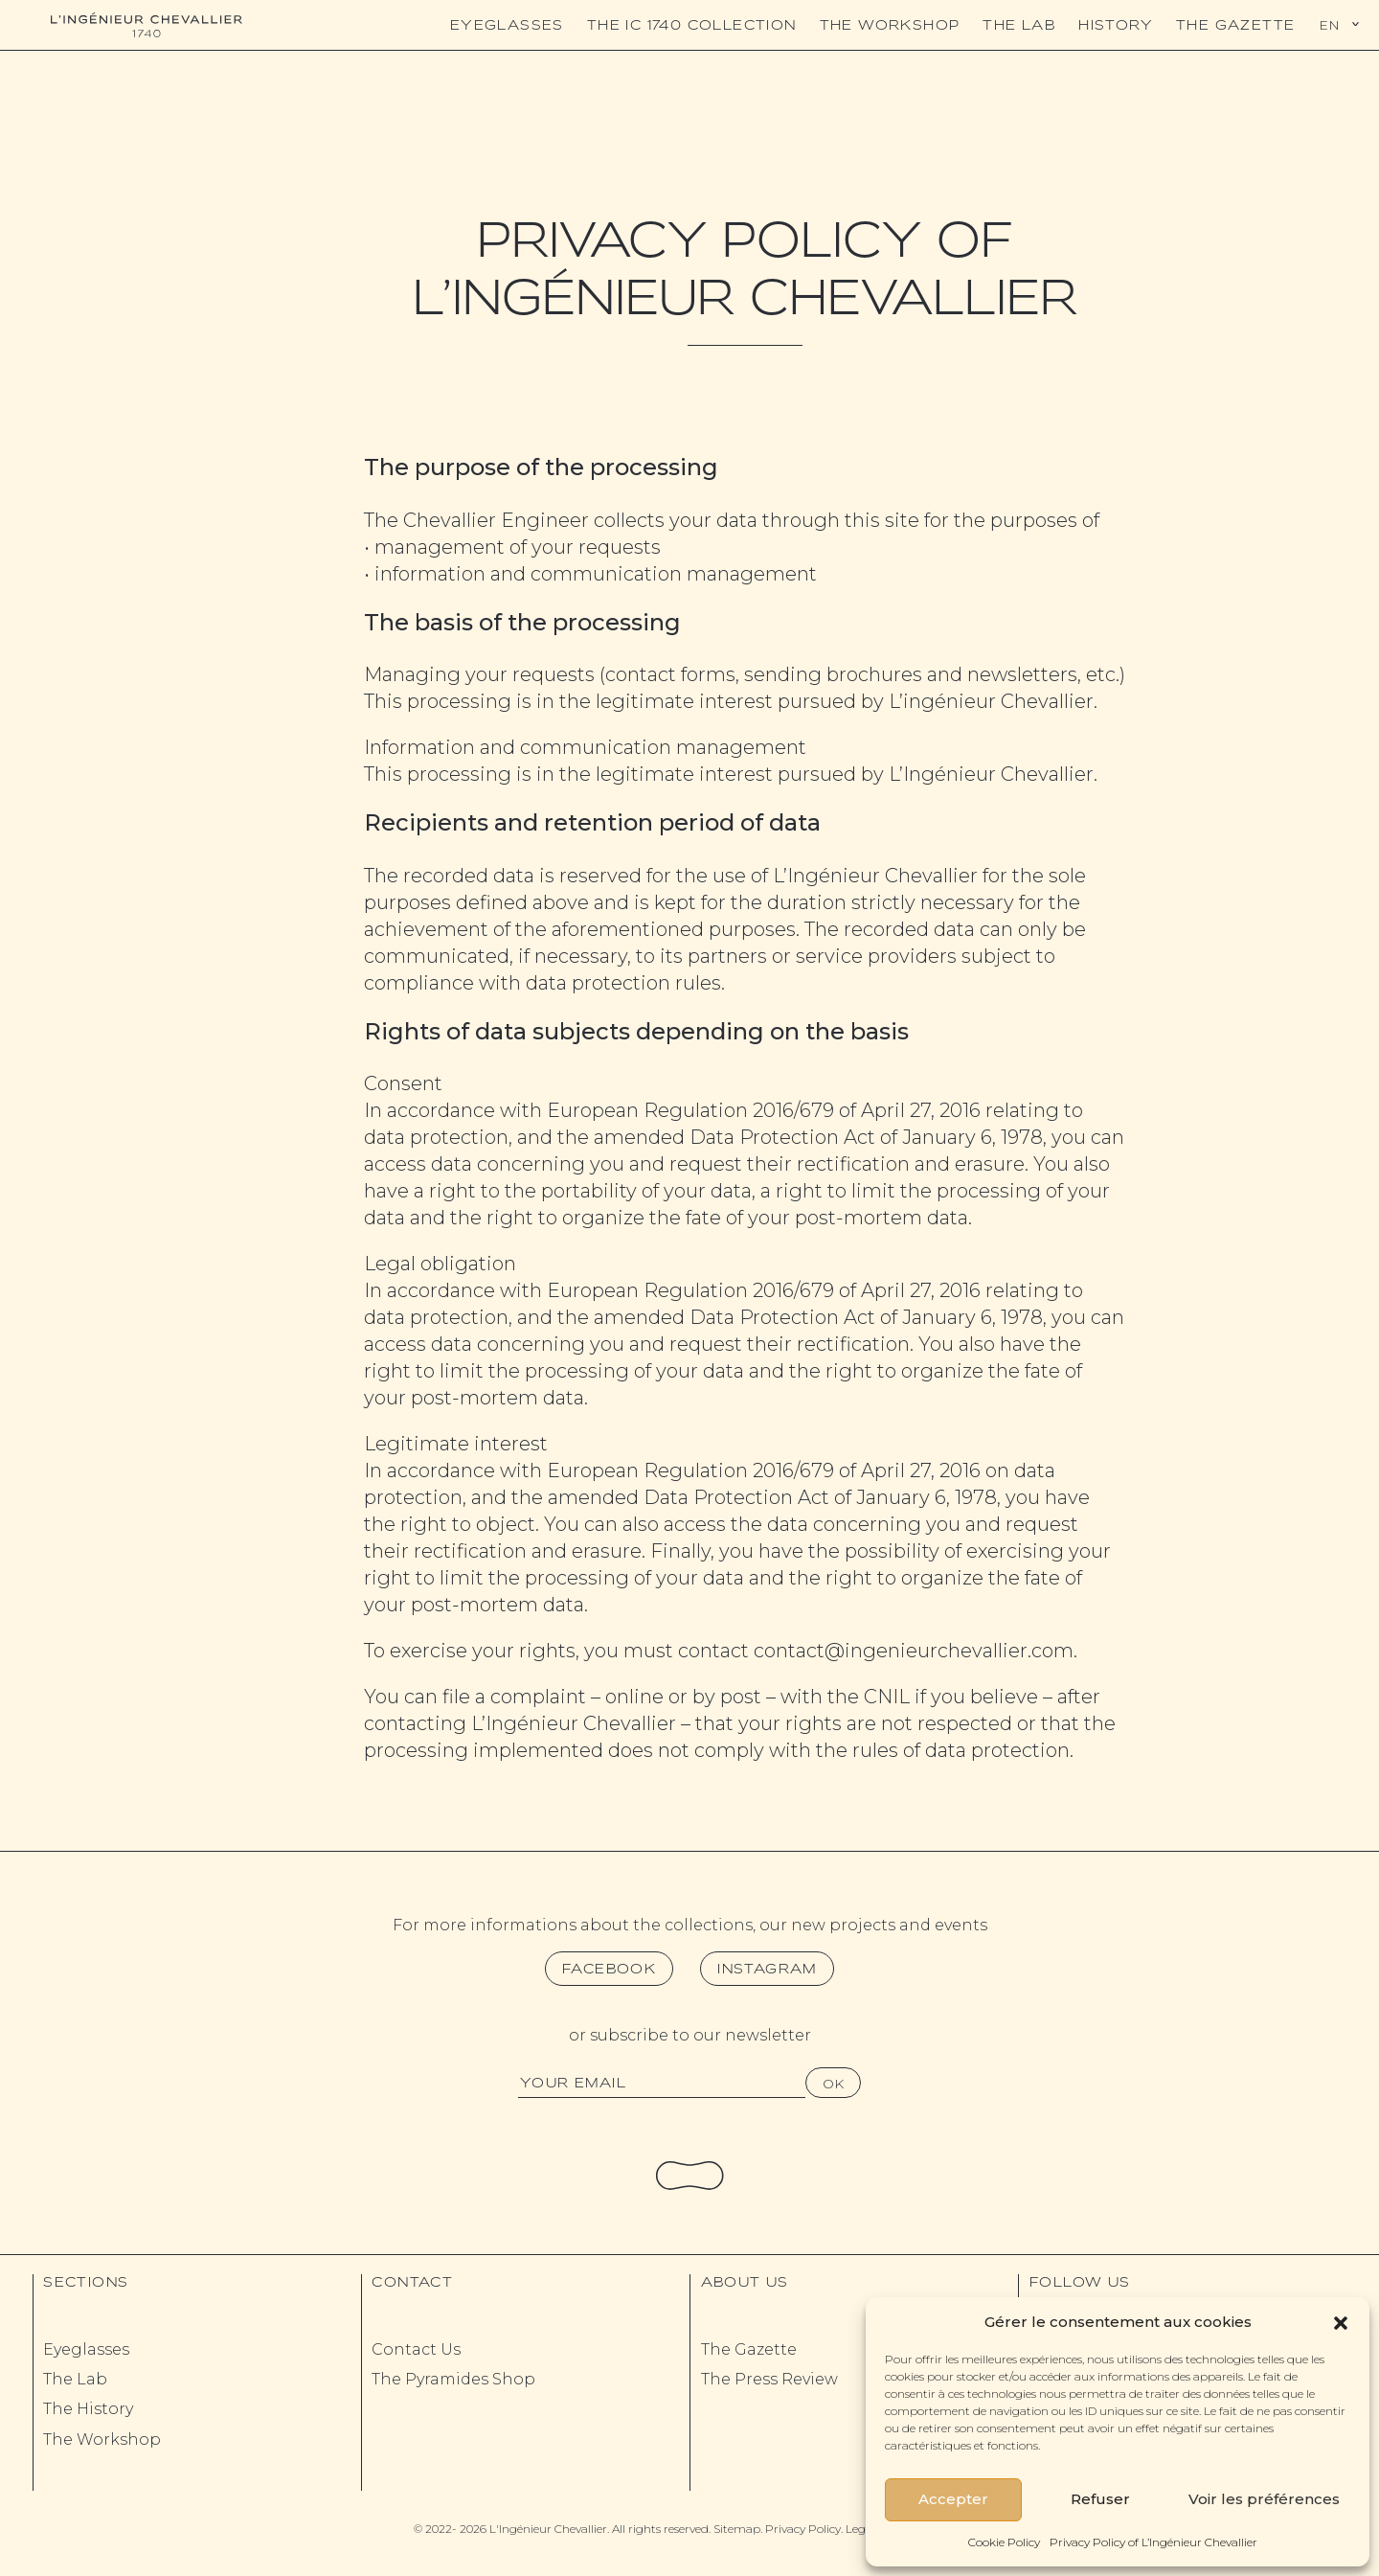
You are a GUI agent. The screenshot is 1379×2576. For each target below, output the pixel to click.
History (1115, 25)
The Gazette (1235, 25)
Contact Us (416, 2349)
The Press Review (769, 2379)
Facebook (609, 1968)
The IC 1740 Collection (692, 25)
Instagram (767, 1968)
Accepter (953, 2499)
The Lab (1019, 25)
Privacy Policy (803, 2528)
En (1329, 25)
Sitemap (736, 2528)
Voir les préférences (1264, 2499)
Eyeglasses (507, 25)
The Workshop (890, 25)
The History (88, 2409)
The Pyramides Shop (453, 2379)
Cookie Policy (1004, 2542)
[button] (1340, 2321)
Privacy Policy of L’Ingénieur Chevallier (1153, 2542)
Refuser (1100, 2499)
